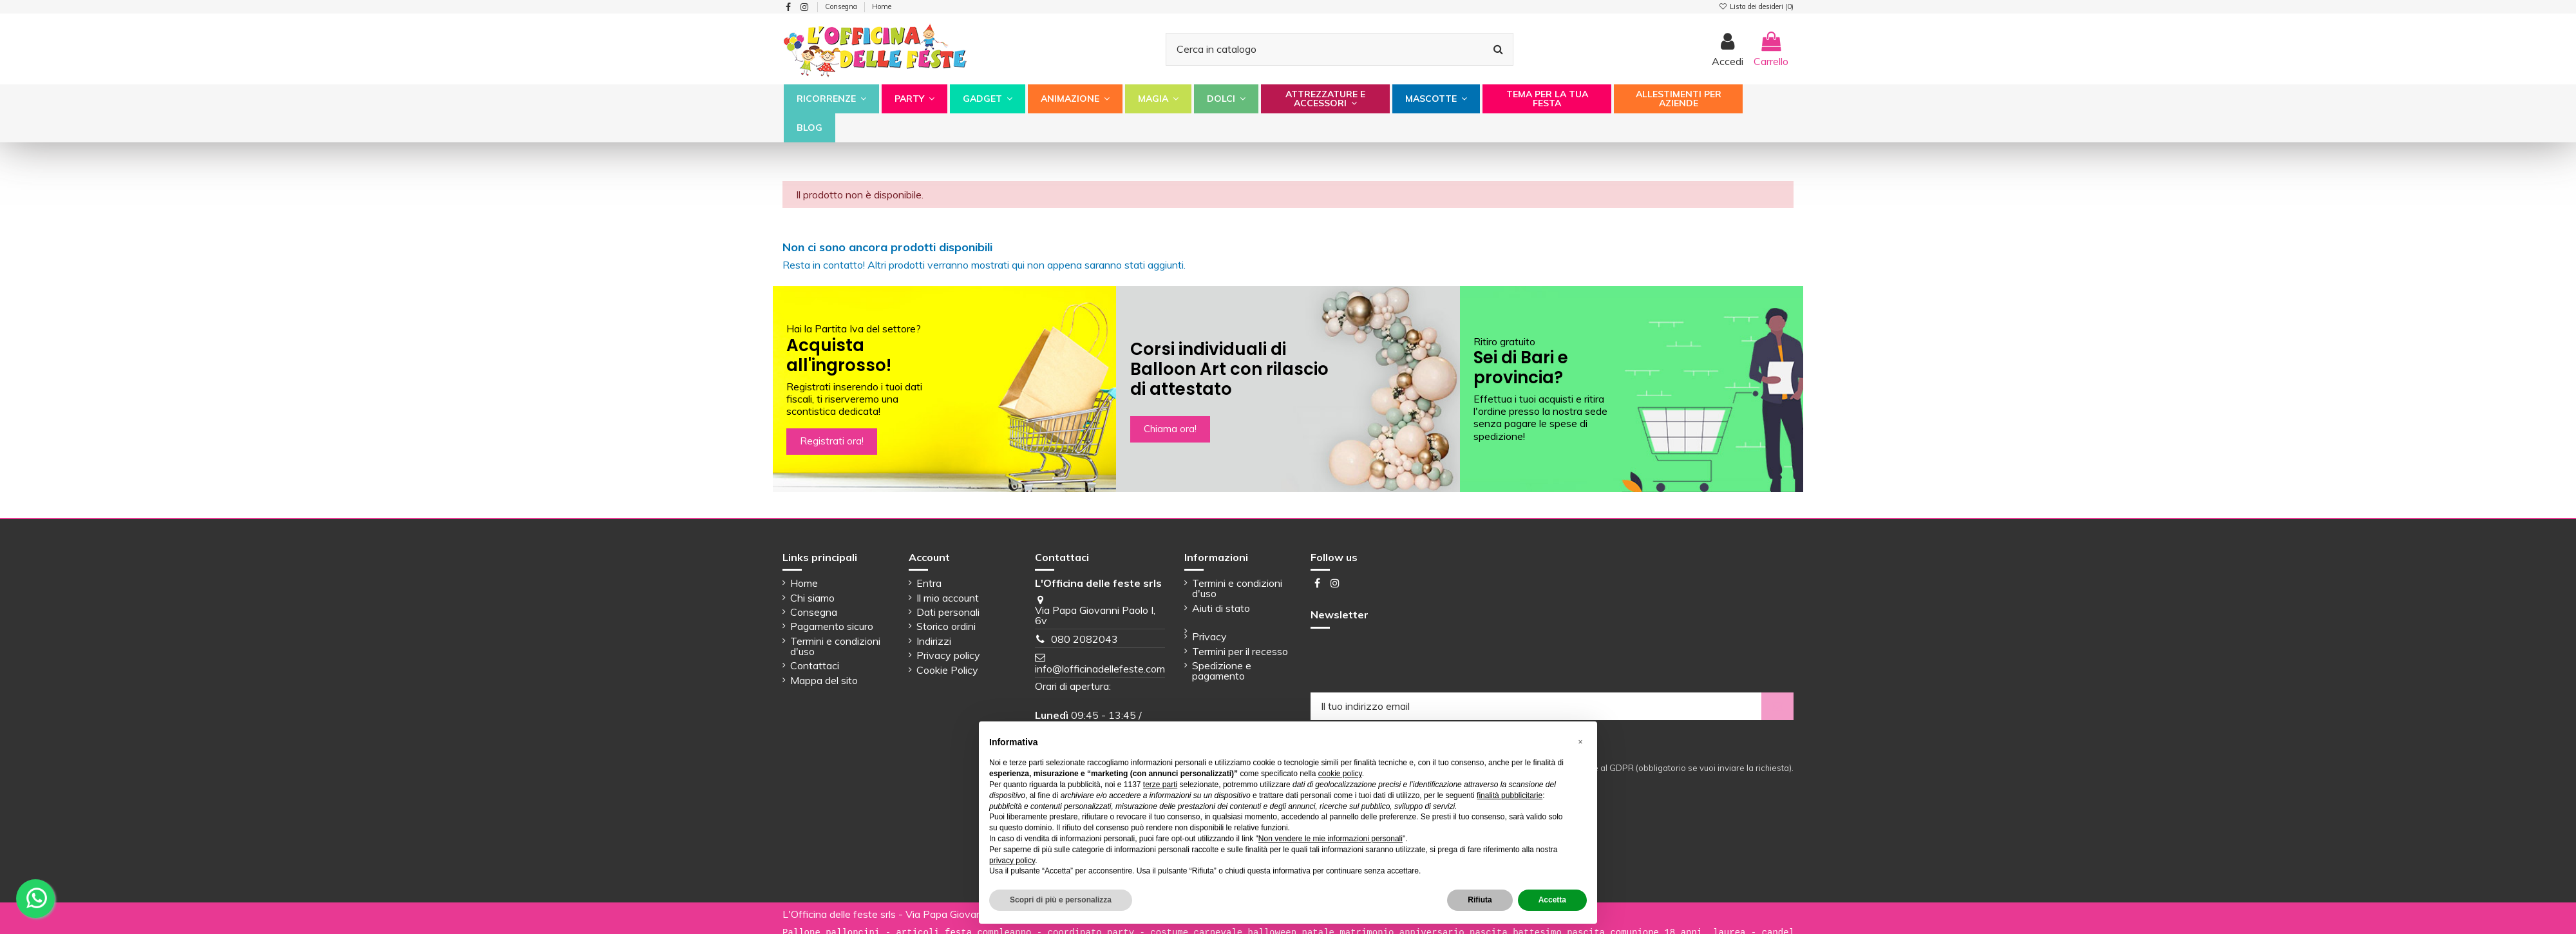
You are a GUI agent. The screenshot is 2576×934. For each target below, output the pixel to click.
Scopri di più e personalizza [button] (1061, 899)
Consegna (842, 6)
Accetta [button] (1552, 899)
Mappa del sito (824, 680)
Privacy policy (948, 655)
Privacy (1209, 636)
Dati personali (948, 612)
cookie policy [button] (1340, 773)
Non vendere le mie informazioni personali (1330, 838)
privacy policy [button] (1012, 860)
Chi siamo (812, 598)
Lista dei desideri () (1756, 6)
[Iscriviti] (1777, 706)
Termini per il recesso (1240, 651)
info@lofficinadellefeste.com (1100, 668)
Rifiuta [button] (1480, 899)
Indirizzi (933, 641)
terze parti (1160, 784)
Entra (929, 583)
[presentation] (1408, 661)
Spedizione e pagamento (1221, 670)
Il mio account (947, 598)
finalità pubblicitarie (1509, 795)
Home (881, 6)
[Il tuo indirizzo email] (1536, 706)
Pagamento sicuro (831, 626)
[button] (831, 98)
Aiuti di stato (1221, 608)
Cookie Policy (947, 670)
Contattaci (814, 665)
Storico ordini (946, 626)
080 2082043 (1084, 639)
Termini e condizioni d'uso (835, 646)
